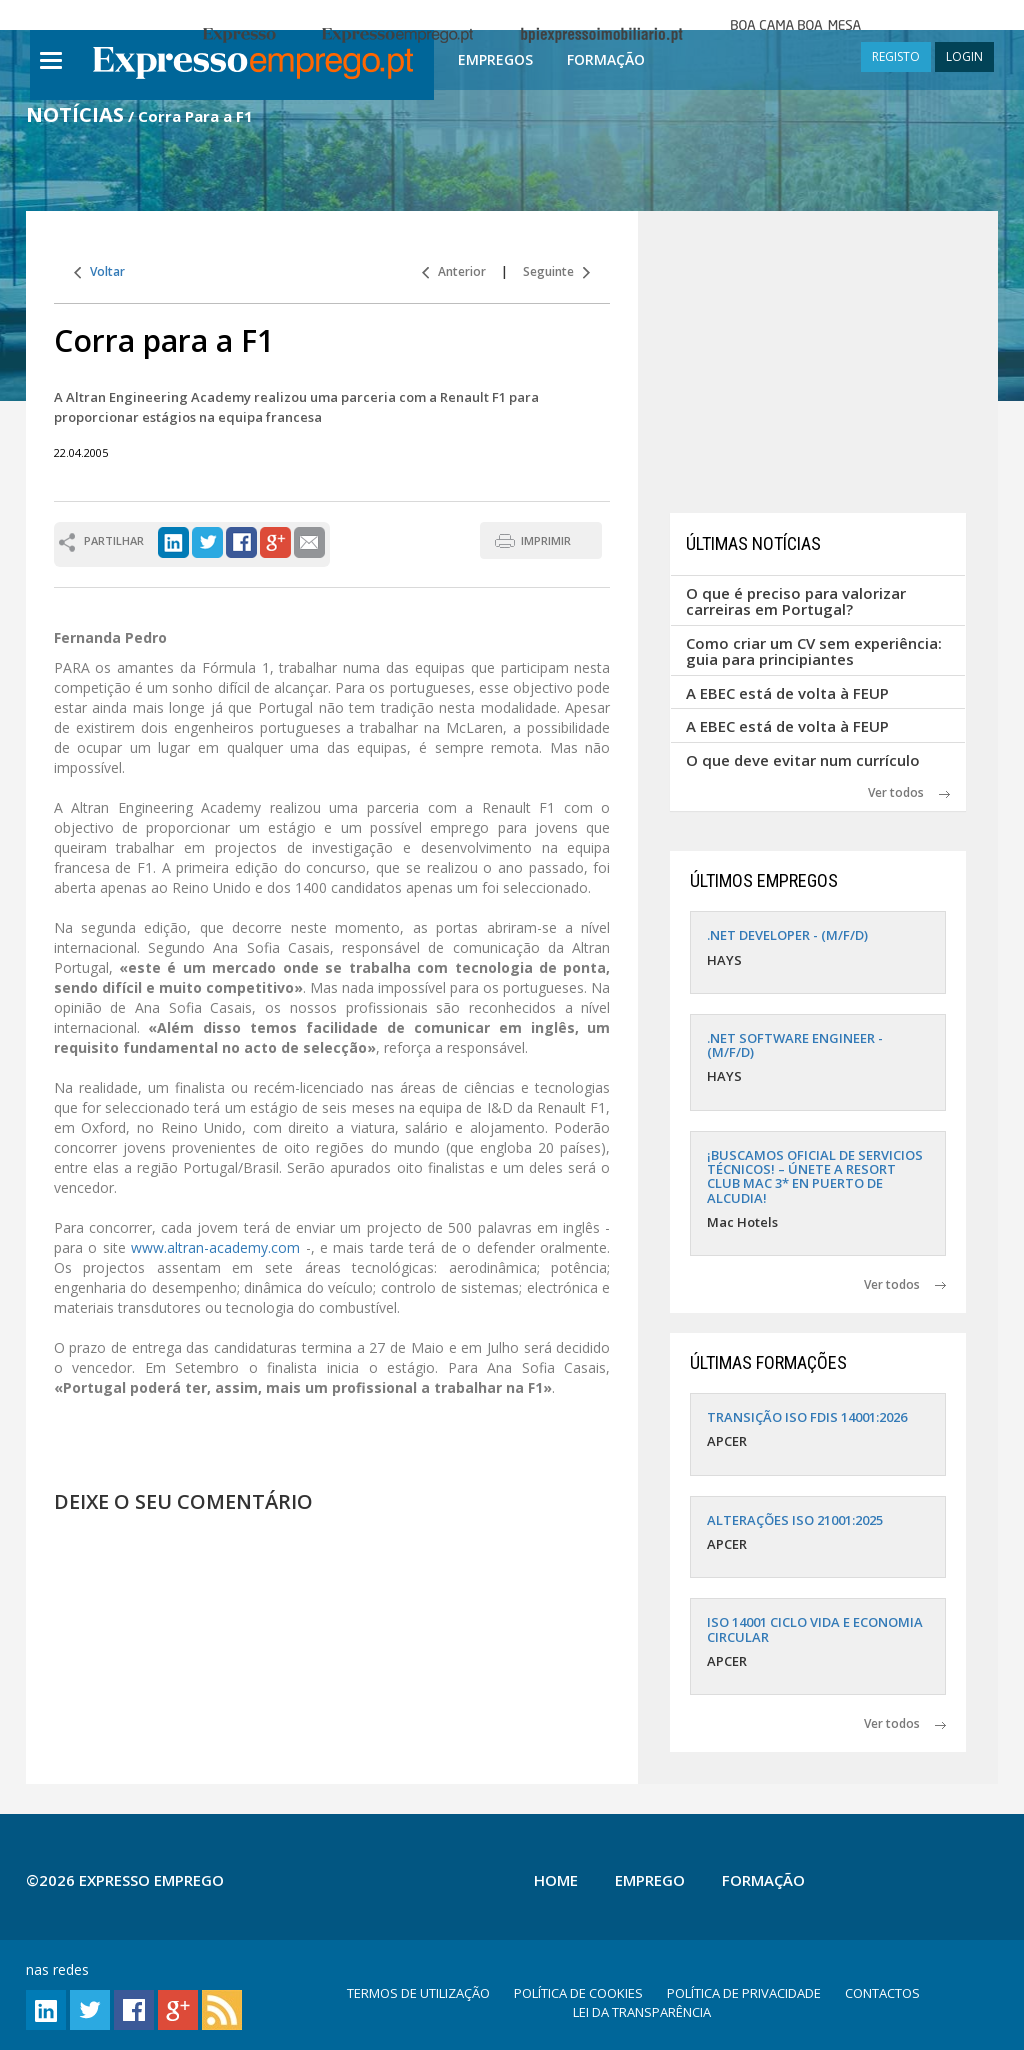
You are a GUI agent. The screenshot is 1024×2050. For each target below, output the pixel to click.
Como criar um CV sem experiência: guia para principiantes (814, 651)
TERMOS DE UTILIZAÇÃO (418, 1993)
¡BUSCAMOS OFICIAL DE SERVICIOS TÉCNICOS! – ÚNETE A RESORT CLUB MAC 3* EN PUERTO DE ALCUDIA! (815, 1176)
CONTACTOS (882, 1993)
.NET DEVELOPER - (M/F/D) (787, 935)
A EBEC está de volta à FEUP (787, 693)
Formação (606, 59)
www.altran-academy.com (215, 1247)
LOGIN (964, 56)
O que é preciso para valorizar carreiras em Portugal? (796, 601)
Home (556, 1880)
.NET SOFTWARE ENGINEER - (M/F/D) (795, 1045)
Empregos (495, 59)
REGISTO (896, 56)
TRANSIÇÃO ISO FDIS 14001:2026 (807, 1417)
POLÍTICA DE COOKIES (578, 1993)
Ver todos (909, 792)
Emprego (650, 1880)
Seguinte (556, 271)
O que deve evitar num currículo (803, 760)
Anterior (454, 271)
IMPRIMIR (546, 540)
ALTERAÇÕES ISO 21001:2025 (795, 1520)
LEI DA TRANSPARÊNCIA (642, 2012)
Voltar (99, 271)
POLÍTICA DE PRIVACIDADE (744, 1993)
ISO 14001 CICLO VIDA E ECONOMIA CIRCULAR (815, 1629)
